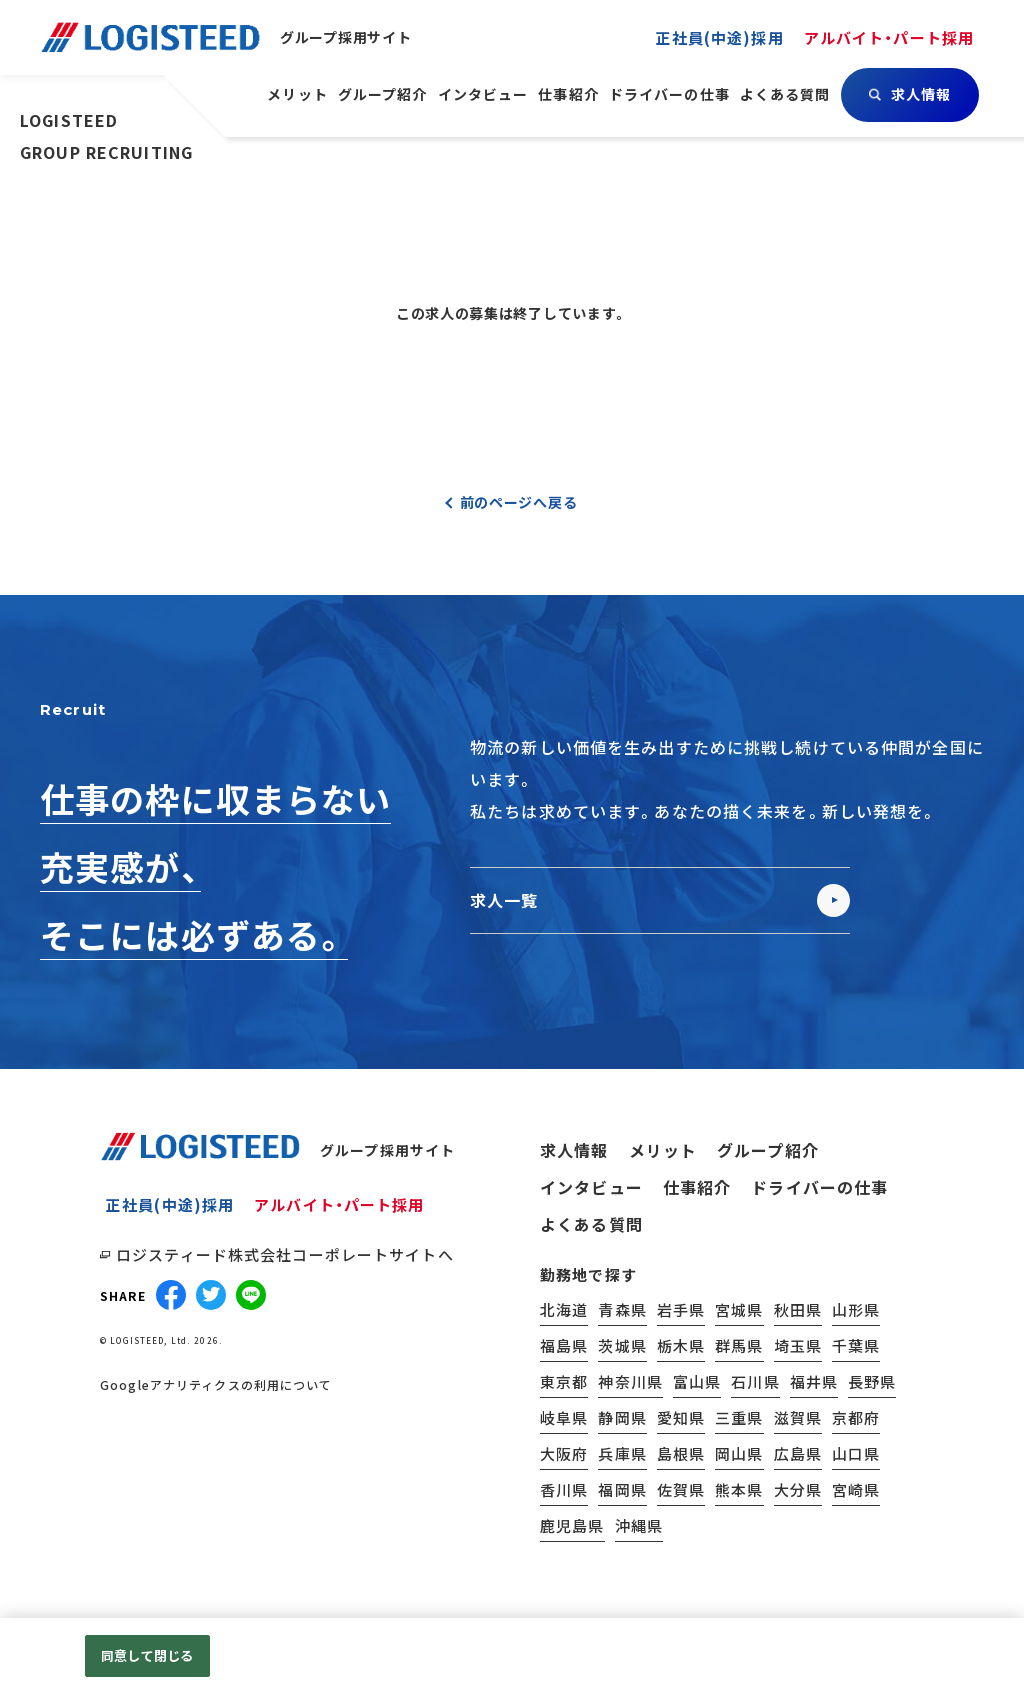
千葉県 (856, 1345)
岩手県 (681, 1309)
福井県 (814, 1381)
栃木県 (681, 1345)
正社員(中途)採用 (170, 1204)
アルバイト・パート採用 (339, 1204)
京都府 (856, 1417)
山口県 (856, 1453)
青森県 (622, 1309)
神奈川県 (630, 1381)
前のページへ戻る (519, 502)
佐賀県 (681, 1489)
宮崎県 (856, 1489)
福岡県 (622, 1489)
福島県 (564, 1345)
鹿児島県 (572, 1525)
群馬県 (739, 1345)
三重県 (739, 1417)
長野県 (872, 1381)
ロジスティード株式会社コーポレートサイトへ (285, 1254)
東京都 (564, 1381)
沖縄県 (639, 1525)
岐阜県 (564, 1417)
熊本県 (739, 1489)
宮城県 (739, 1309)
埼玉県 (798, 1345)
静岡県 (622, 1417)
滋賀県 (798, 1417)
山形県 (856, 1309)
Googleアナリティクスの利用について (216, 1385)
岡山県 (739, 1453)
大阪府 (564, 1453)
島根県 (681, 1453)
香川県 (564, 1489)
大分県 (798, 1489)
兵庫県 (622, 1453)
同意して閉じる (147, 1655)
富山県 (697, 1381)
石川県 (755, 1381)
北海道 (564, 1309)
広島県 (798, 1453)
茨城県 (622, 1345)
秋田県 (798, 1309)
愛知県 (681, 1417)
